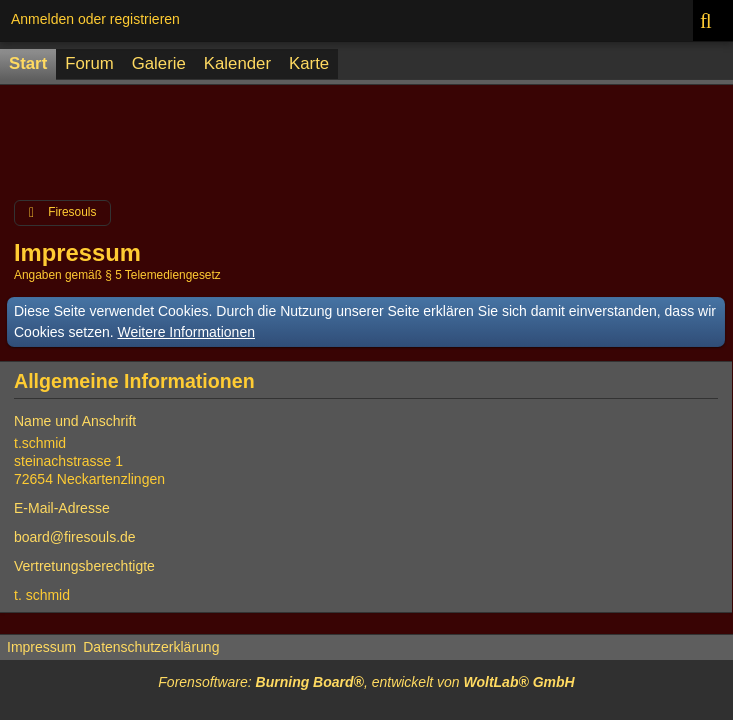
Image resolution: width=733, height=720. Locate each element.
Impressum (41, 647)
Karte (309, 63)
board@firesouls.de (75, 537)
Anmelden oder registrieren (95, 19)
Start (28, 63)
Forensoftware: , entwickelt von (366, 682)
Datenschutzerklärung (151, 647)
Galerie (159, 63)
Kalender (237, 63)
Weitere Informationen (186, 332)
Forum (89, 63)
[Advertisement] (366, 137)
